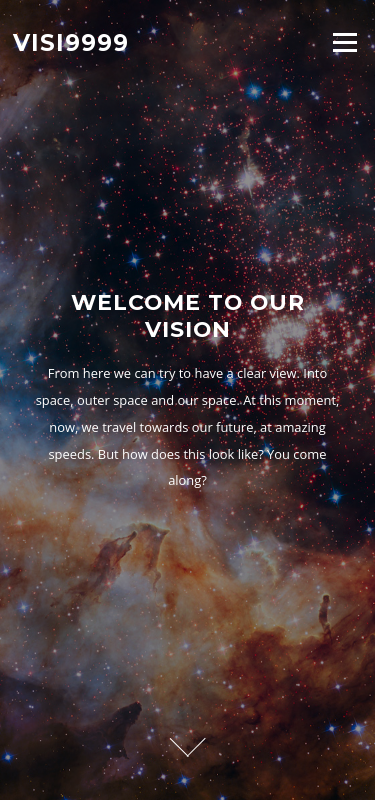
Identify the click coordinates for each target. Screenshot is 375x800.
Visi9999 (71, 42)
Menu (344, 42)
